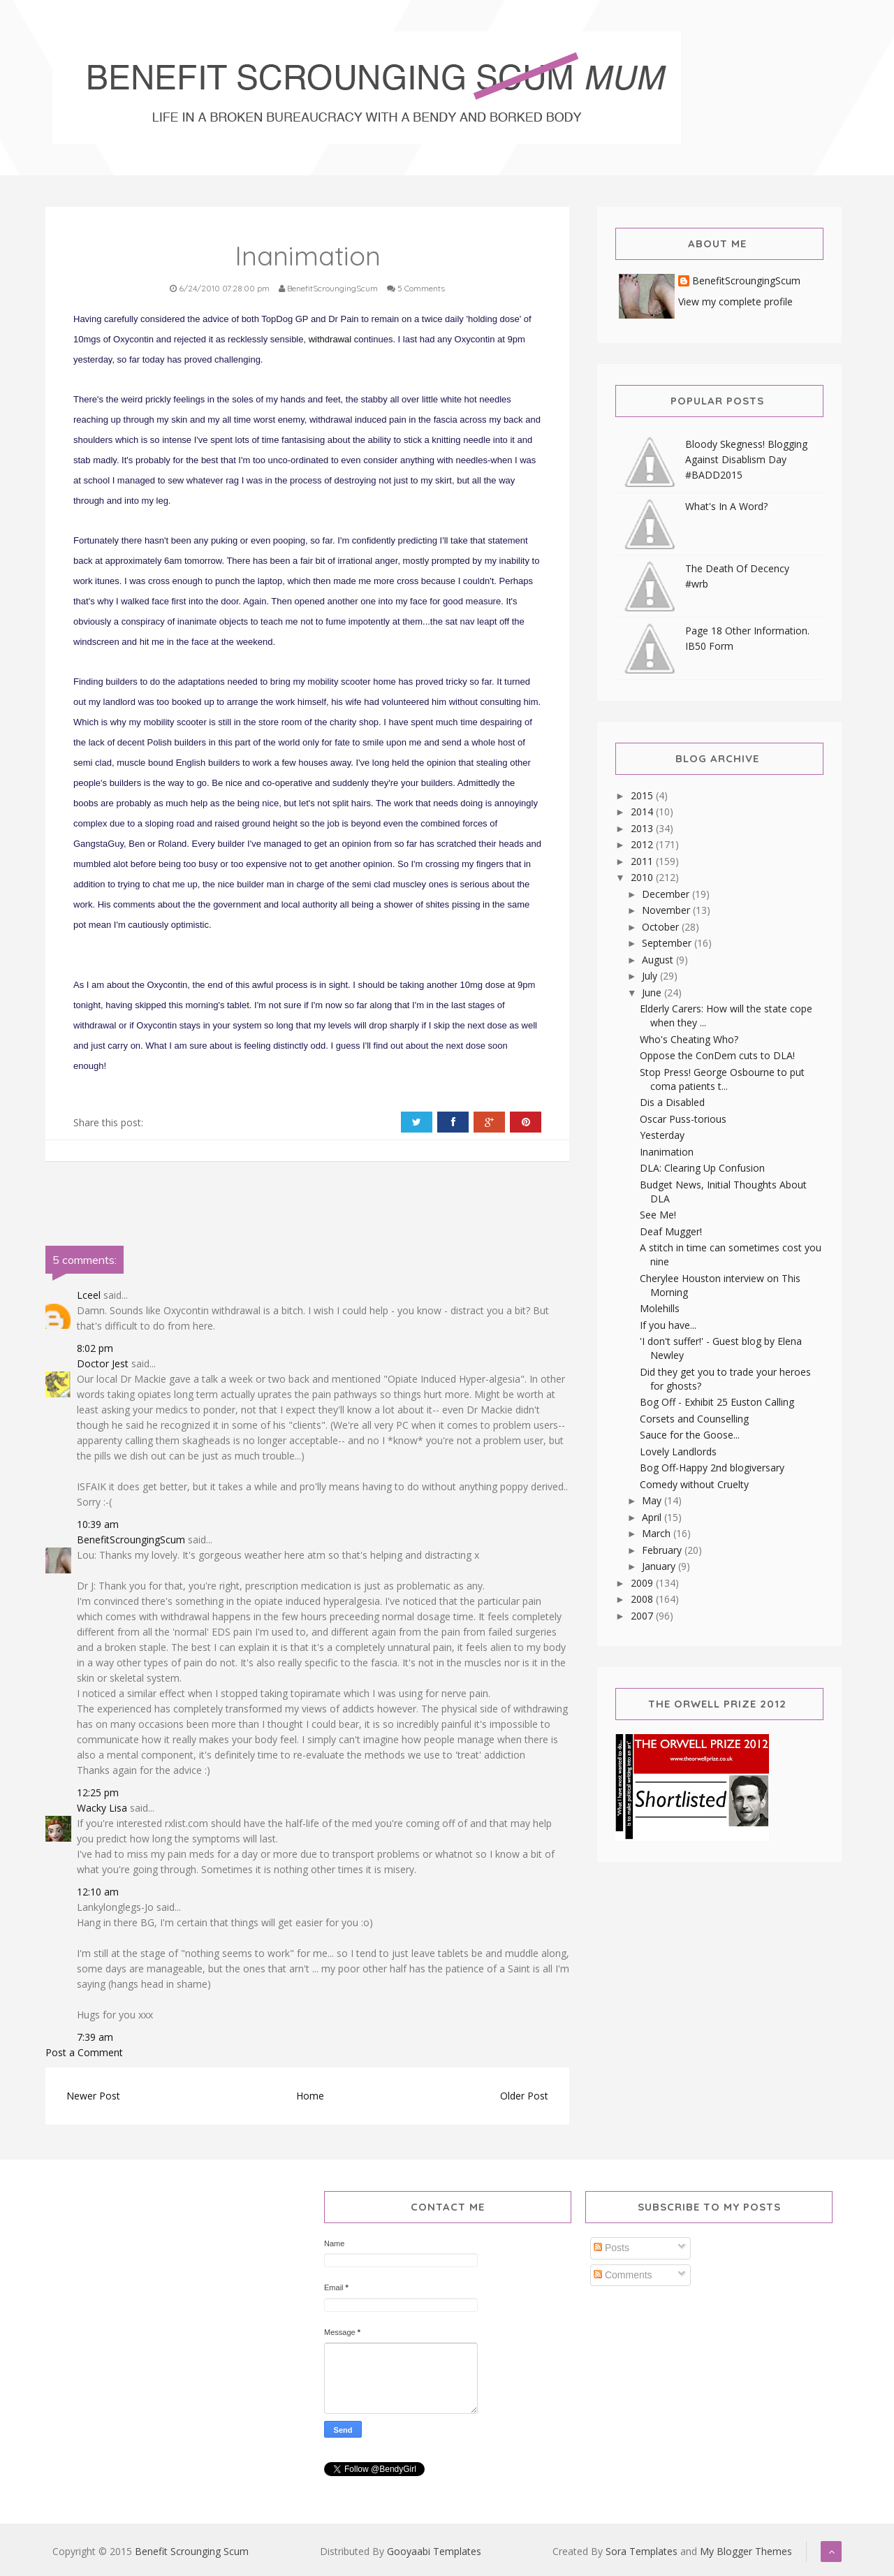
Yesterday (662, 1135)
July (651, 975)
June (653, 992)
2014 (643, 811)
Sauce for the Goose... (690, 1434)
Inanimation (667, 1151)
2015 (643, 795)
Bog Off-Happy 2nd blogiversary (712, 1467)
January (660, 1566)
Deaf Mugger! (671, 1231)
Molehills (660, 1308)
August (659, 959)
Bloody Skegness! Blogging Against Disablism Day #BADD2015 (746, 459)
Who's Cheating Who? (689, 1039)
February (663, 1550)
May (653, 1500)
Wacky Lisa (102, 1807)
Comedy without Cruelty (694, 1484)
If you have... (668, 1325)
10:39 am (98, 1524)
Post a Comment (84, 2052)
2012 (643, 844)
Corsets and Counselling (694, 1418)
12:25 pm (98, 1792)
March (657, 1533)
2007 (643, 1615)
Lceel (89, 1295)
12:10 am (98, 1891)
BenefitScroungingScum (131, 1539)
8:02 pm (95, 1348)
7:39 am (95, 2037)
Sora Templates (641, 2551)
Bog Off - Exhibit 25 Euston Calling (717, 1402)
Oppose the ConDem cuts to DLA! (717, 1055)
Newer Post (93, 2095)
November (667, 910)
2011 (643, 861)
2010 (643, 877)
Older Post (524, 2095)
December (667, 894)
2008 (643, 1599)
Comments (623, 2274)
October (662, 926)
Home (310, 2095)
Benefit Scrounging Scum (192, 2551)
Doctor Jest (103, 1363)
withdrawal (331, 339)
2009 (643, 1582)
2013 (643, 828)
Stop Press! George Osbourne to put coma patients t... (722, 1079)
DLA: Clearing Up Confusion (702, 1167)
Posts (611, 2247)
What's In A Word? (726, 506)
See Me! (658, 1214)
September (668, 942)
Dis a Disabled (672, 1102)
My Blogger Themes (746, 2551)
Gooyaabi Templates (434, 2551)
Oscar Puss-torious (683, 1119)
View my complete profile (735, 301)
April (653, 1517)
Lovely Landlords (678, 1451)
